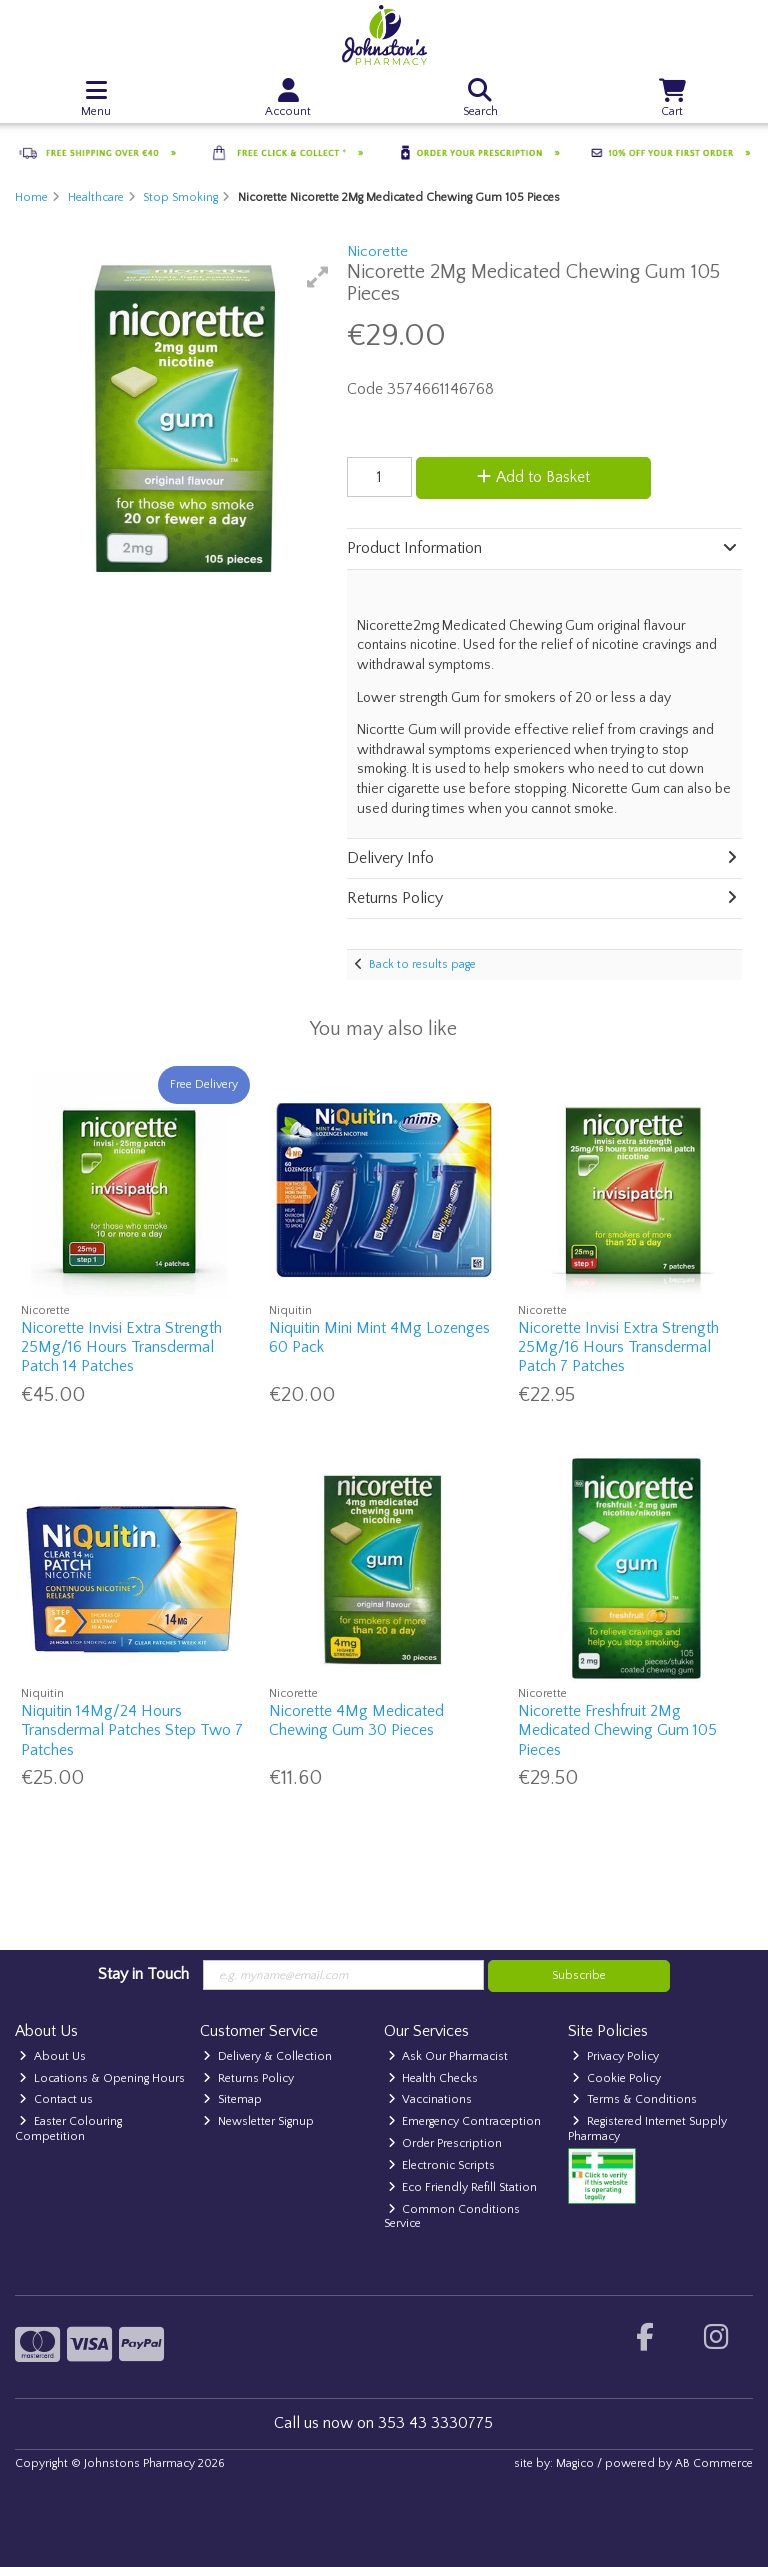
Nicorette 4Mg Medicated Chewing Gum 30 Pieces (356, 1720)
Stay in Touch (143, 1974)
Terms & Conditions (634, 2099)
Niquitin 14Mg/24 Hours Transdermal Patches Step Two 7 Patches (132, 1730)
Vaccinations (430, 2099)
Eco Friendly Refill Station (463, 2187)
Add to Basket (533, 477)
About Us (52, 2056)
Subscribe (579, 1975)
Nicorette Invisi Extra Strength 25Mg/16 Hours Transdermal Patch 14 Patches (121, 1347)
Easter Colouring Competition (68, 2128)
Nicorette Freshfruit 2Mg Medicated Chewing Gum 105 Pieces (617, 1730)
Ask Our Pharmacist (448, 2056)
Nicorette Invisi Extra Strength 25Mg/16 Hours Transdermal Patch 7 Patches (618, 1347)
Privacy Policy (615, 2056)
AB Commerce (714, 2463)
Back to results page (422, 964)
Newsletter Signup (258, 2121)
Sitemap (232, 2099)
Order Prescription (445, 2143)
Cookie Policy (616, 2078)
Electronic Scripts (442, 2165)
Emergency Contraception (465, 2121)
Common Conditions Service (452, 2216)
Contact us (56, 2099)
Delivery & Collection (267, 2056)
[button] (318, 277)
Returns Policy (248, 2078)
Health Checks (433, 2078)
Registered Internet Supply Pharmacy (647, 2128)
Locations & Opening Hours (102, 2078)
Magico (575, 2463)
